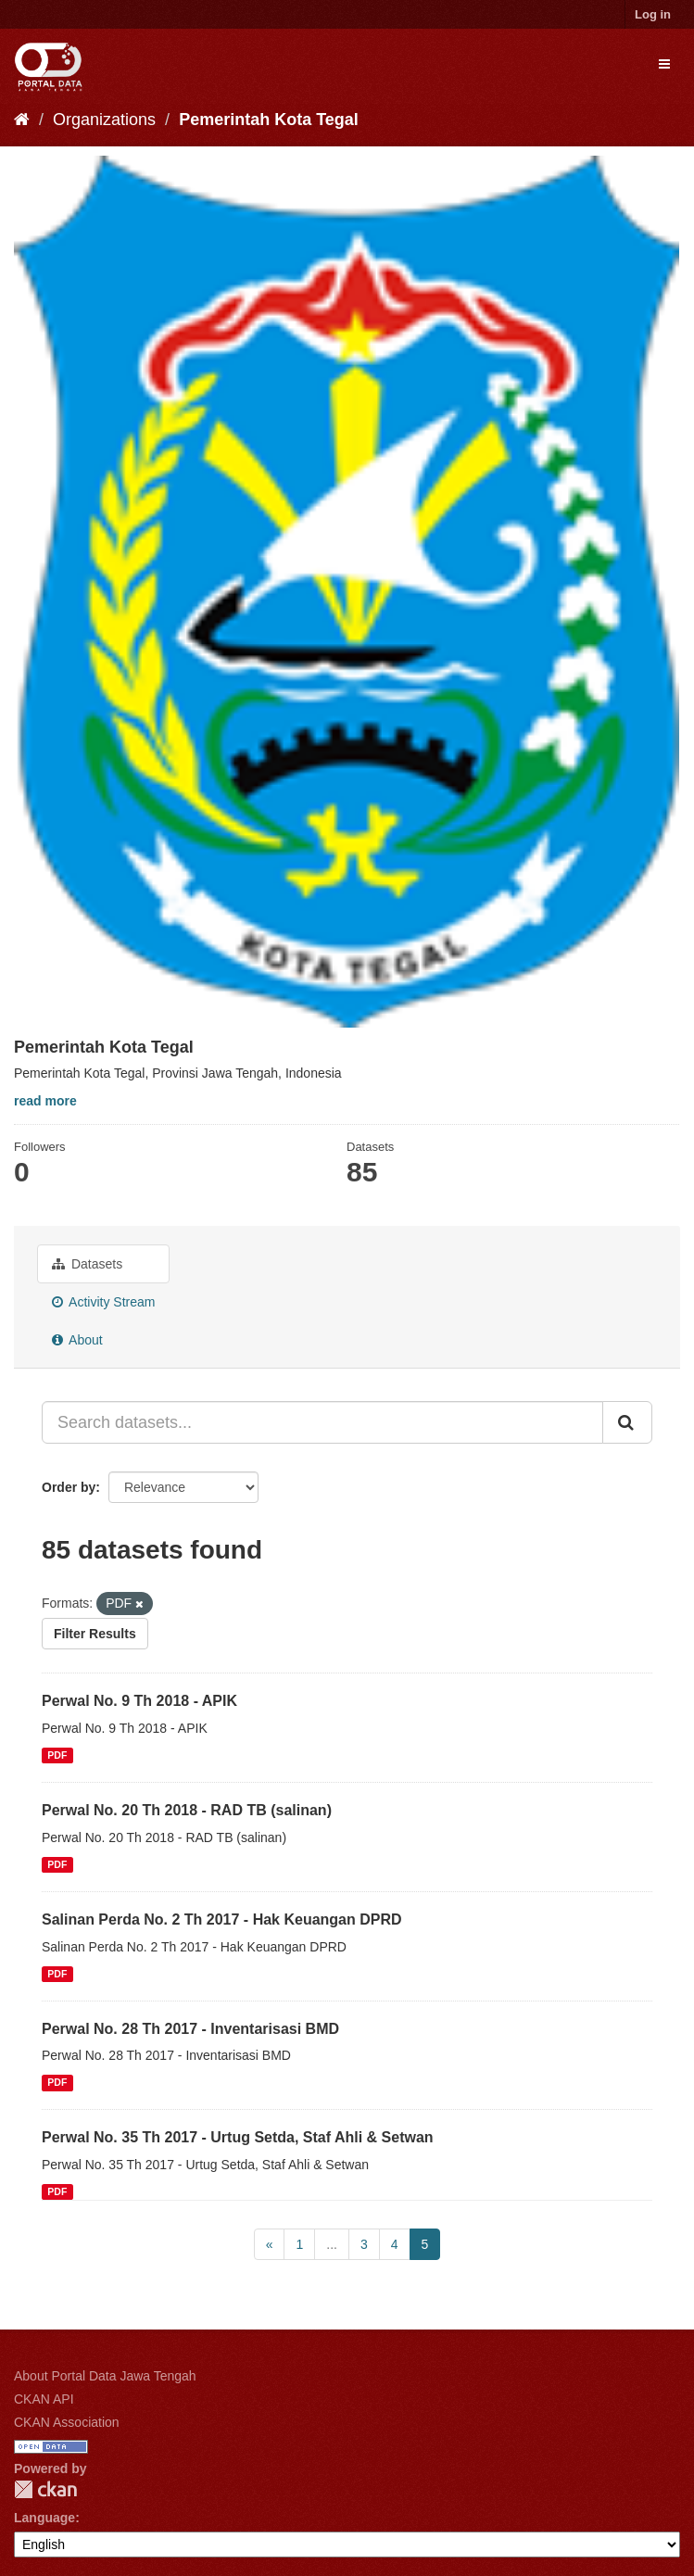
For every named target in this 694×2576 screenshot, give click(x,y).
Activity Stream (103, 1301)
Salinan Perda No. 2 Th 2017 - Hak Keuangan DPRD (222, 1919)
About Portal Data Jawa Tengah (105, 2375)
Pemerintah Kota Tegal (269, 119)
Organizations (104, 119)
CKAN (45, 2489)
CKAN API (44, 2399)
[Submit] (627, 1422)
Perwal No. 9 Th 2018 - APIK (139, 1701)
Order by (68, 1487)
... (331, 2244)
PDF (57, 1755)
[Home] (22, 119)
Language (44, 2517)
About (77, 1339)
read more (45, 1100)
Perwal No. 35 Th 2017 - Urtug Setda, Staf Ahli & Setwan (238, 2137)
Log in (653, 14)
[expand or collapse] (664, 63)
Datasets (87, 1263)
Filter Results (95, 1633)
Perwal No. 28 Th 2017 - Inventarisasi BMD (190, 2029)
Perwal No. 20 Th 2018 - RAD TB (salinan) (187, 1810)
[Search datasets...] (322, 1422)
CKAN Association (67, 2422)
